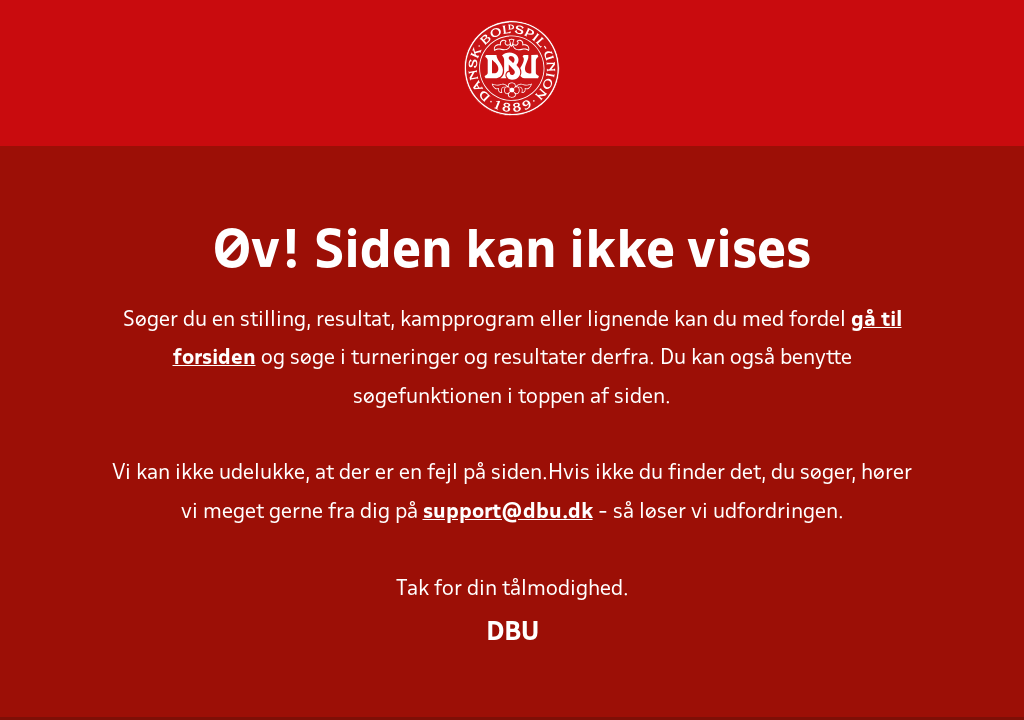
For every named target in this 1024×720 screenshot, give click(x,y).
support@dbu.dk (508, 512)
